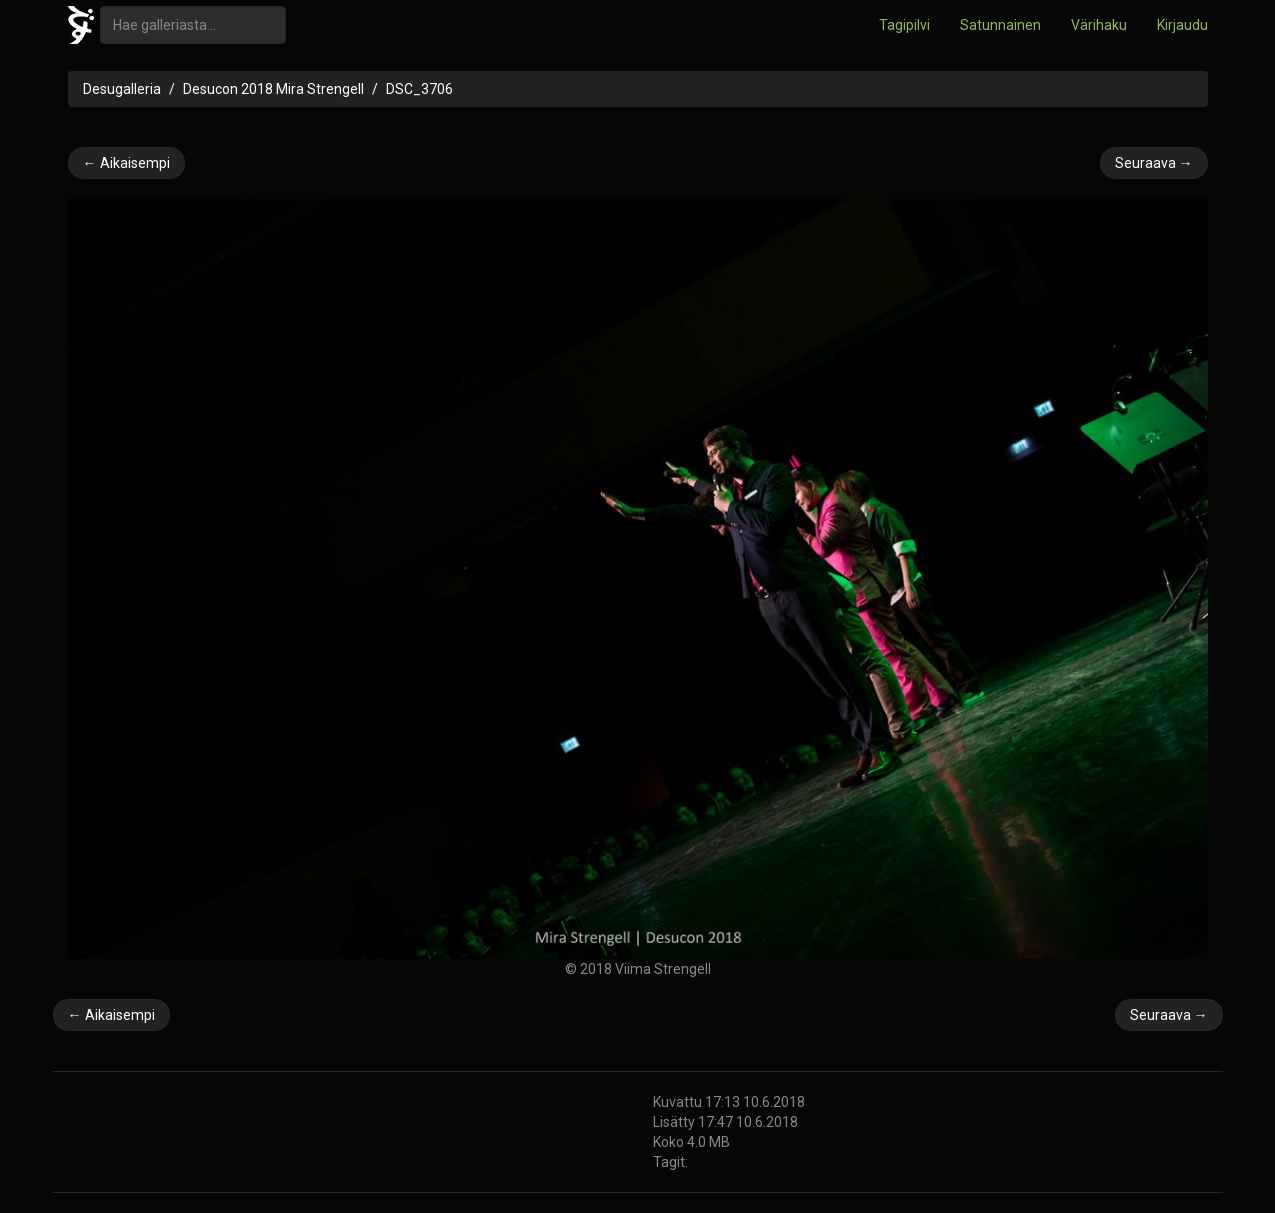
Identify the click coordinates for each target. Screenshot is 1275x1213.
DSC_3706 (419, 89)
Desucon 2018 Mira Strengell (273, 89)
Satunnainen (1000, 25)
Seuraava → (1154, 163)
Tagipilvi (904, 25)
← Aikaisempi (126, 163)
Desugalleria (122, 89)
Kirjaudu (1182, 25)
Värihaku (1099, 25)
